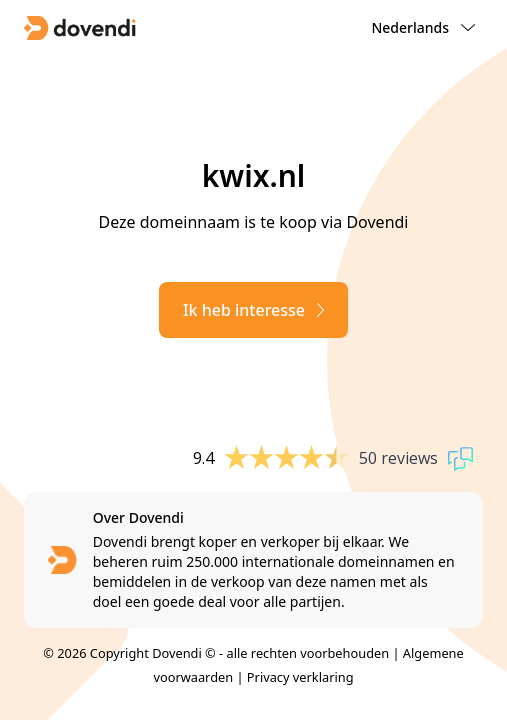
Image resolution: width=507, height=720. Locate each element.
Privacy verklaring (300, 677)
